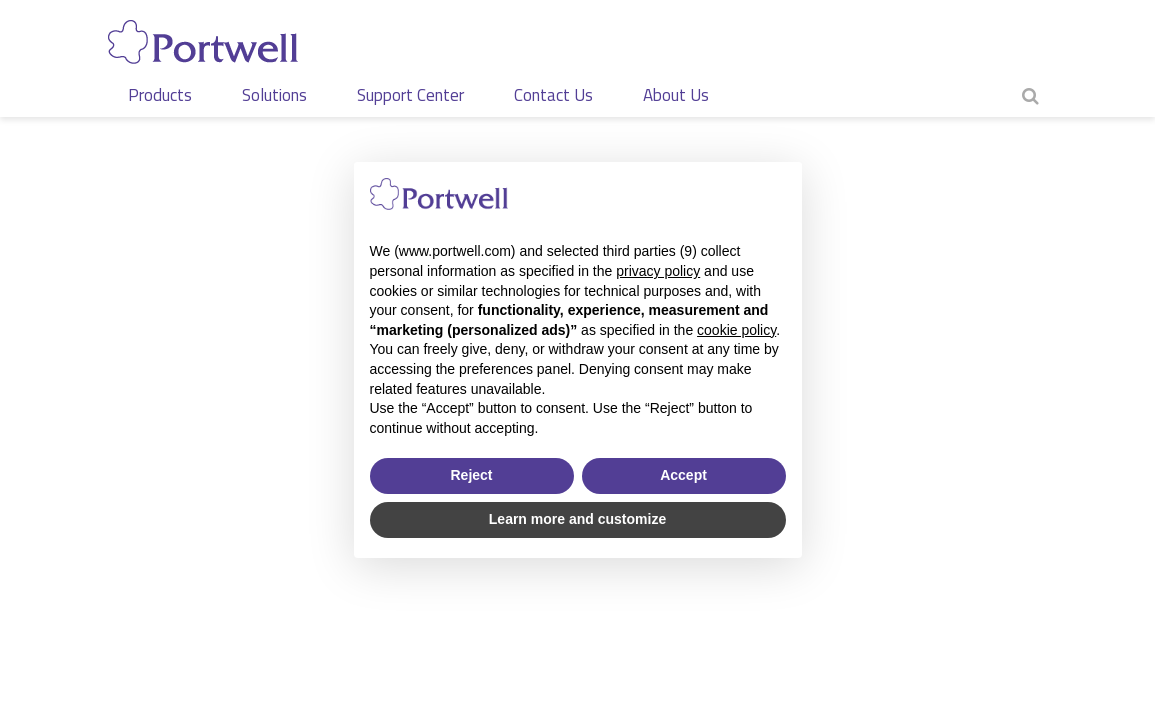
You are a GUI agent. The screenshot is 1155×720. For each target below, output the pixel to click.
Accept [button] (683, 475)
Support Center (410, 95)
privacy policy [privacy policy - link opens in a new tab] (658, 271)
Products (160, 95)
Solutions (274, 95)
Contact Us (553, 95)
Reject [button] (471, 475)
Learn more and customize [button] (577, 519)
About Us (676, 95)
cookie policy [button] (736, 330)
